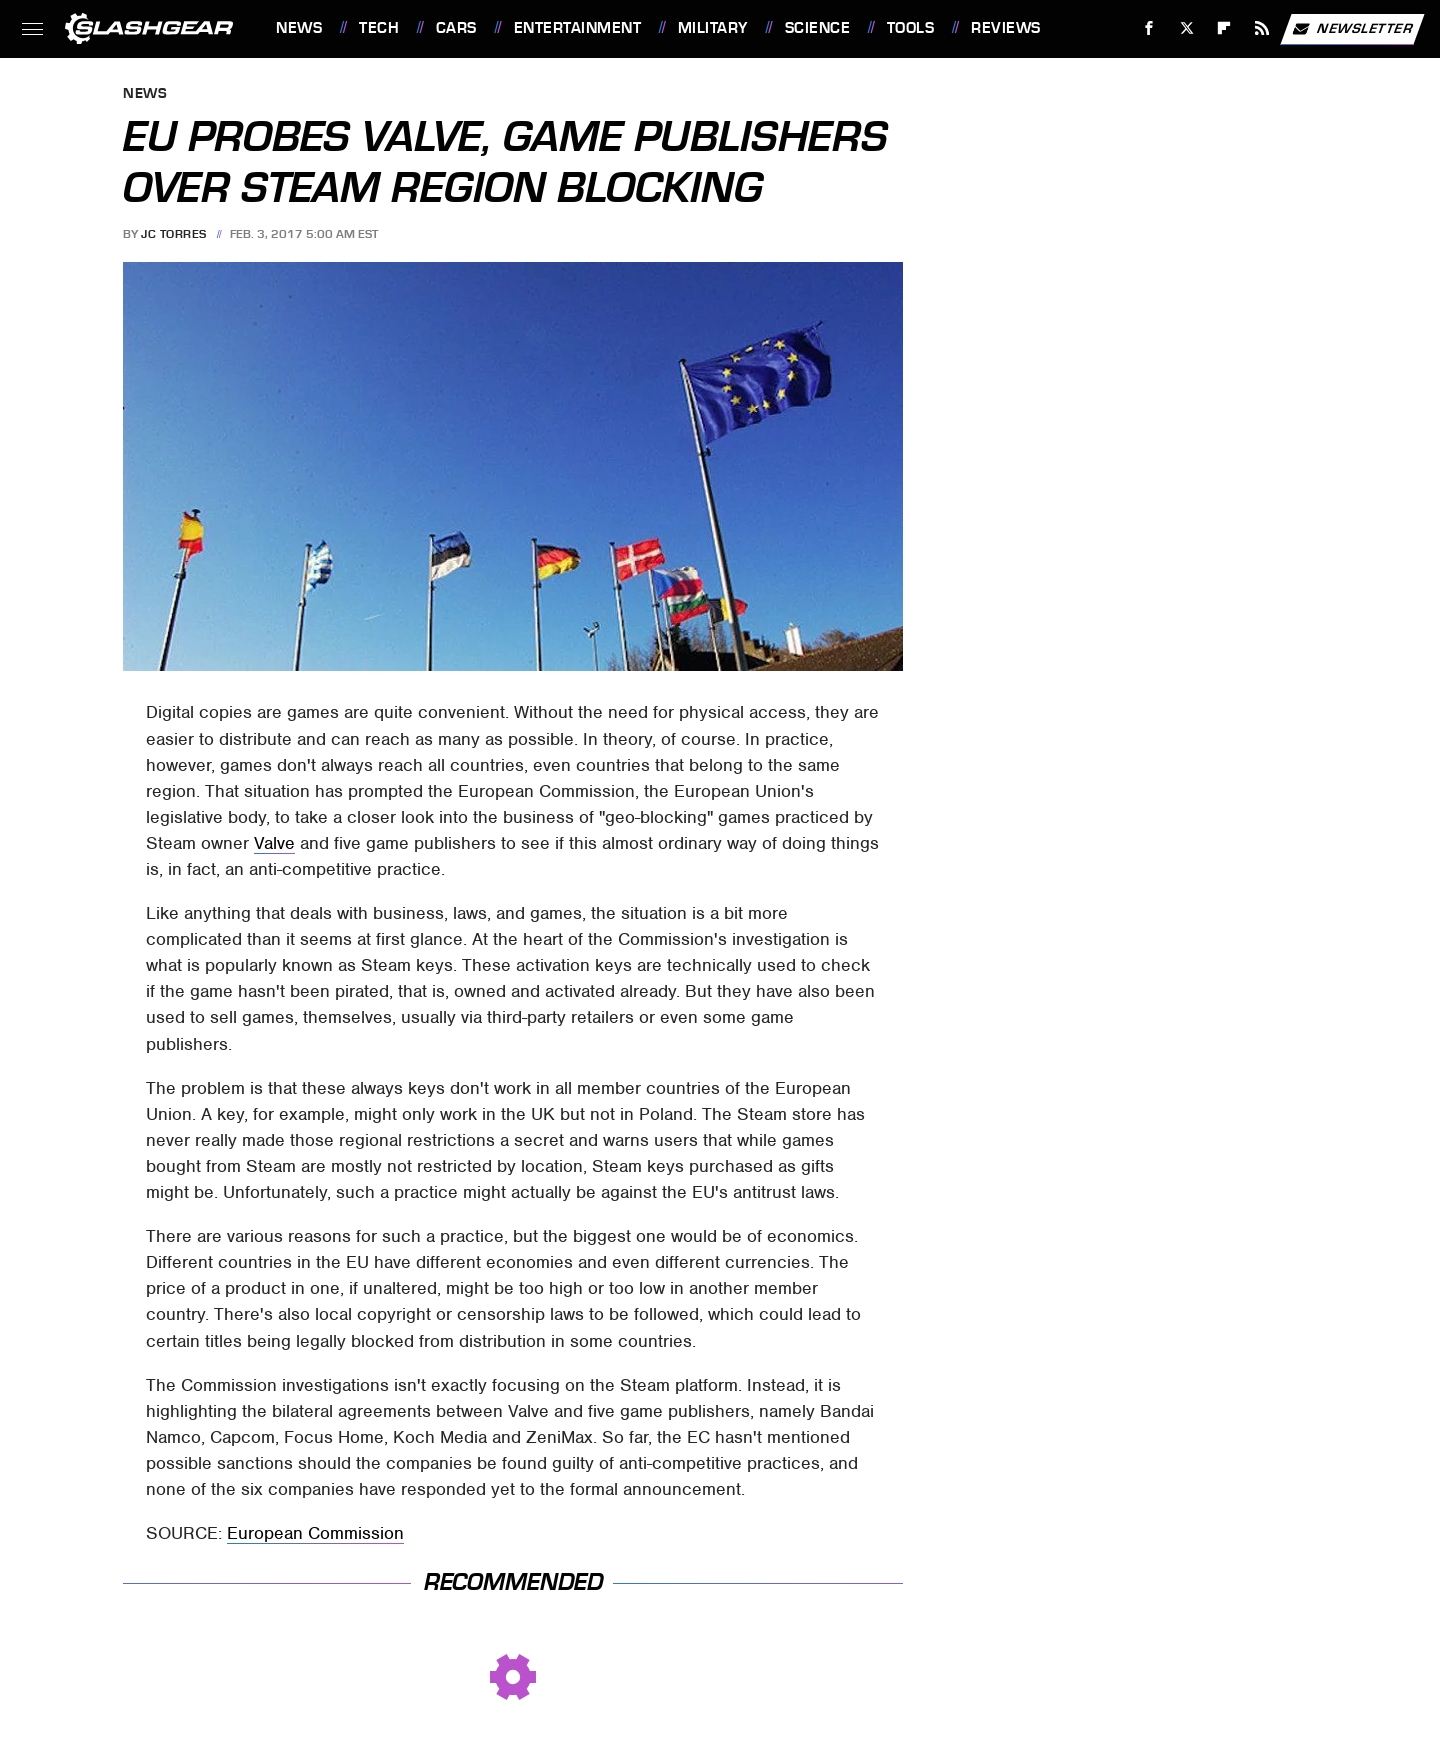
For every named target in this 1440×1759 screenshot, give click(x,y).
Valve (274, 843)
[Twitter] (1186, 28)
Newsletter (1352, 29)
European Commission (315, 1533)
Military (713, 28)
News (299, 28)
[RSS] (1262, 28)
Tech (379, 28)
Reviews (1006, 28)
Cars (456, 28)
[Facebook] (1149, 28)
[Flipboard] (1224, 28)
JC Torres (174, 234)
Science (818, 28)
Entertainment (578, 28)
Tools (911, 28)
